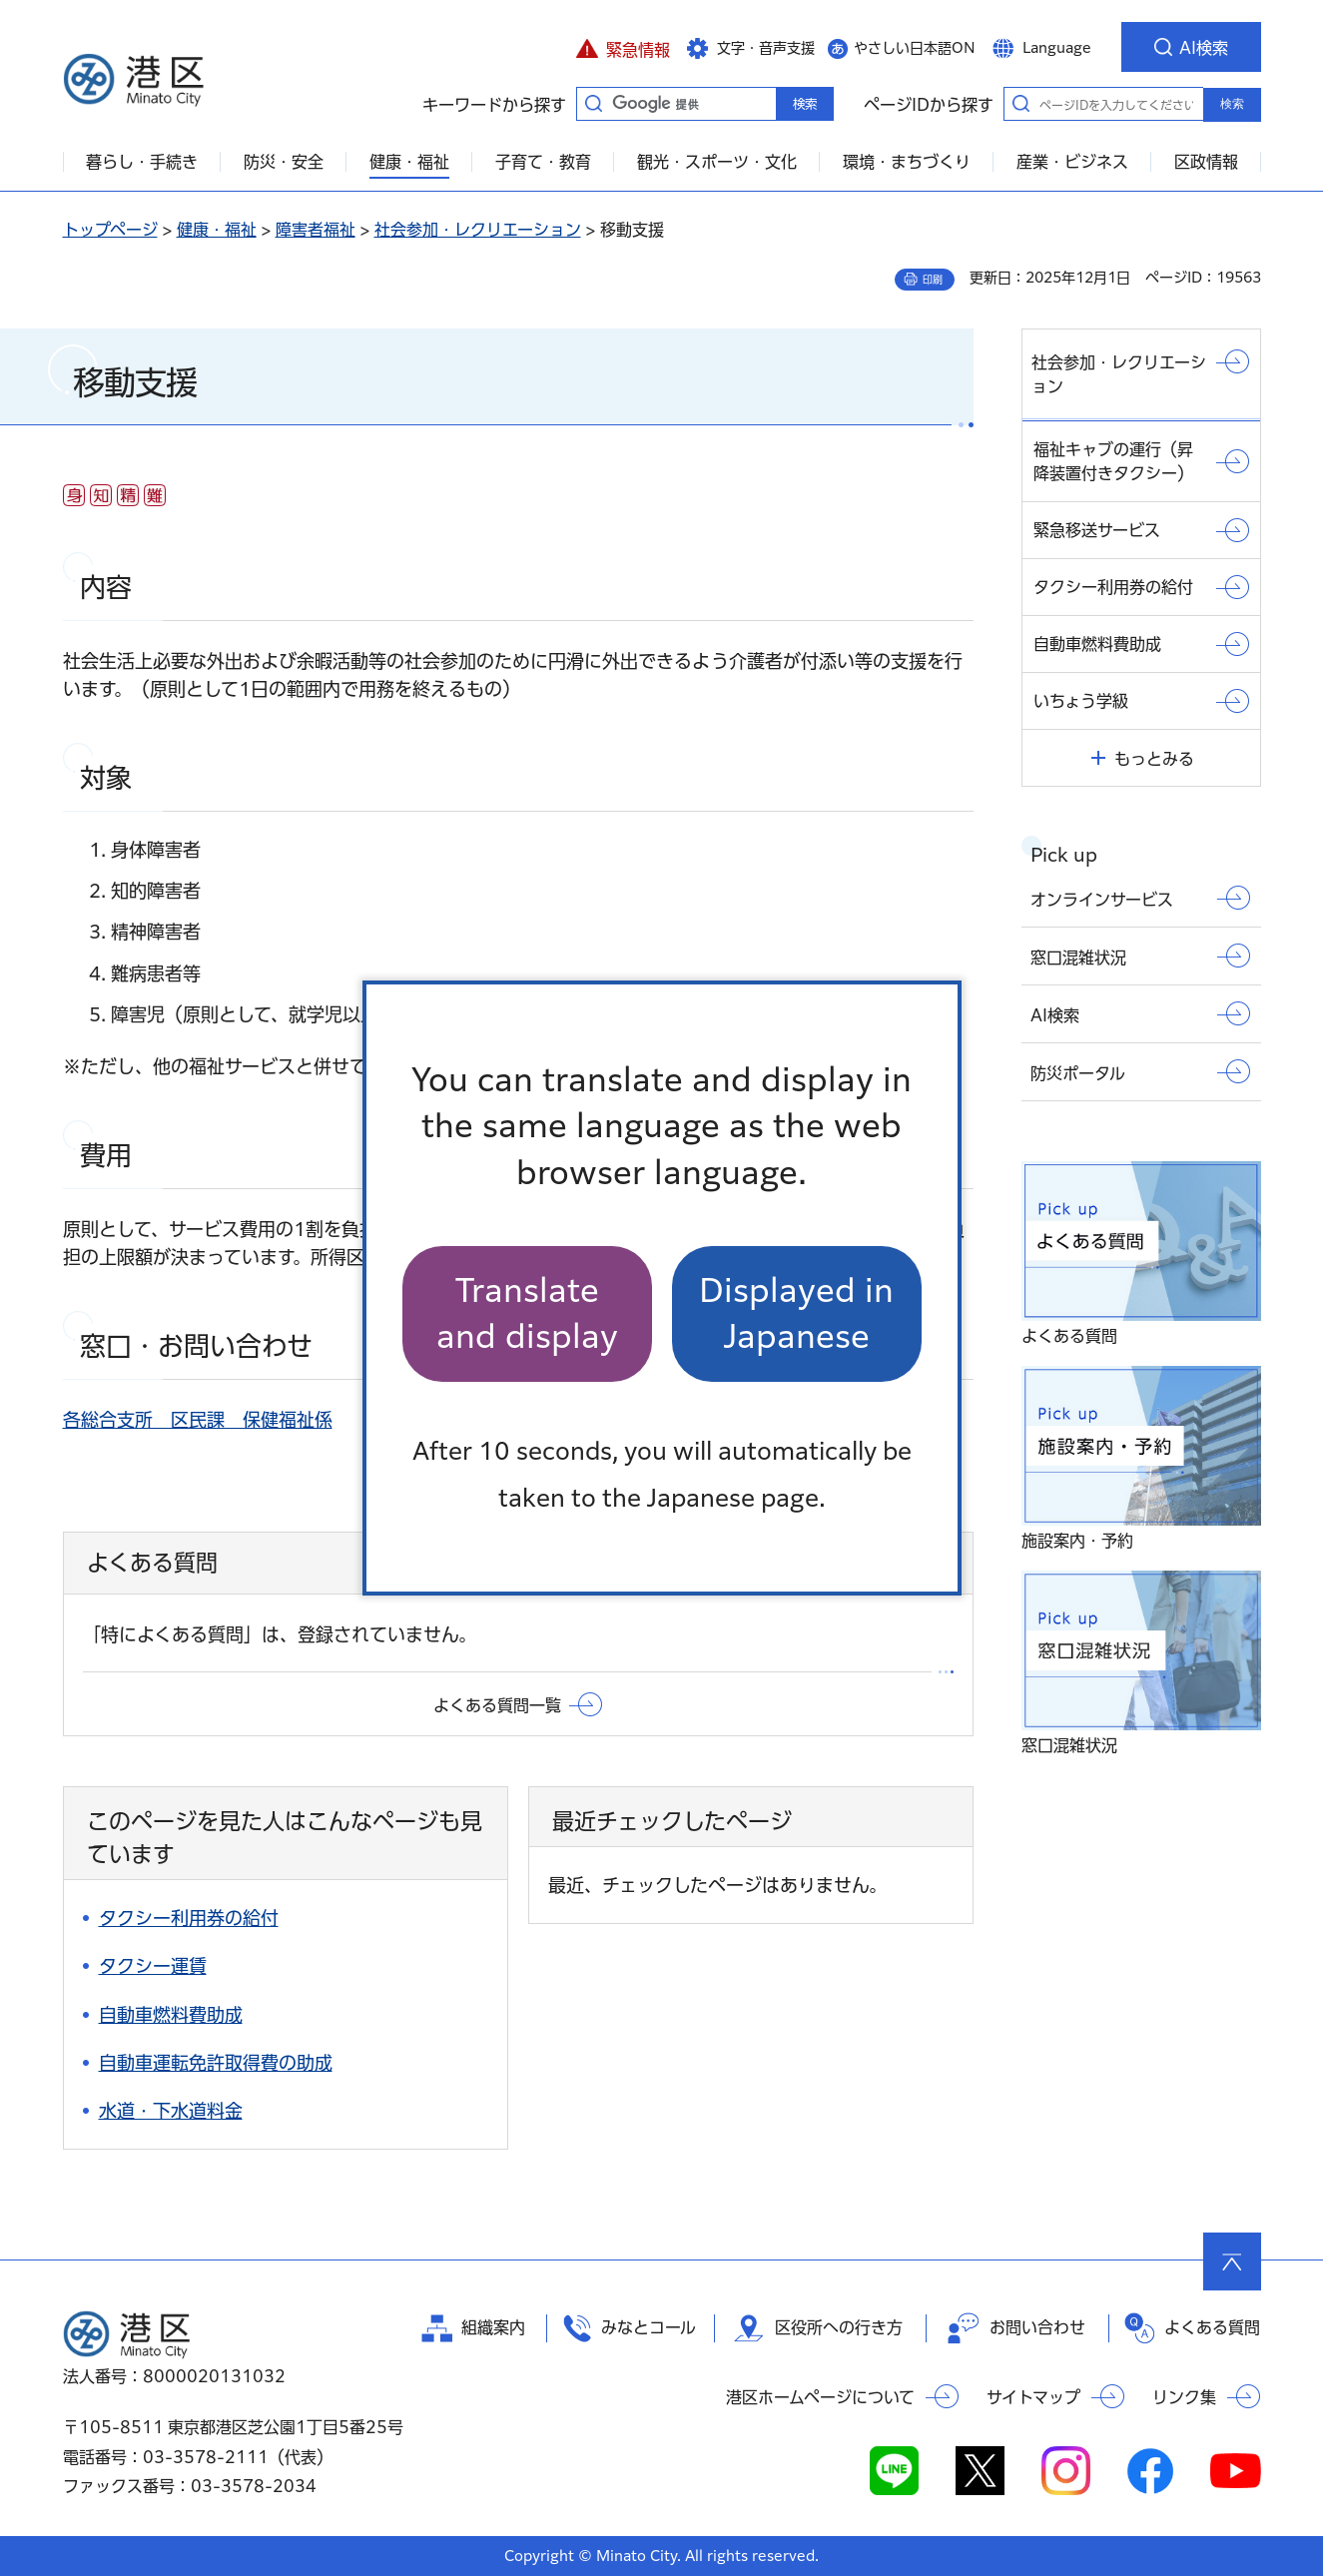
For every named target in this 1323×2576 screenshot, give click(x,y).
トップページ (110, 230)
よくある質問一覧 (497, 1705)
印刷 (933, 280)
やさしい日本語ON (915, 48)
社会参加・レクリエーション (477, 230)
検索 (1232, 104)
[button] (623, 47)
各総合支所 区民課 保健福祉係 (197, 1420)
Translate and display (527, 1313)
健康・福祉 (217, 230)
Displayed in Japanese (796, 1313)
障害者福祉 (315, 230)
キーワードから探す (594, 103)
